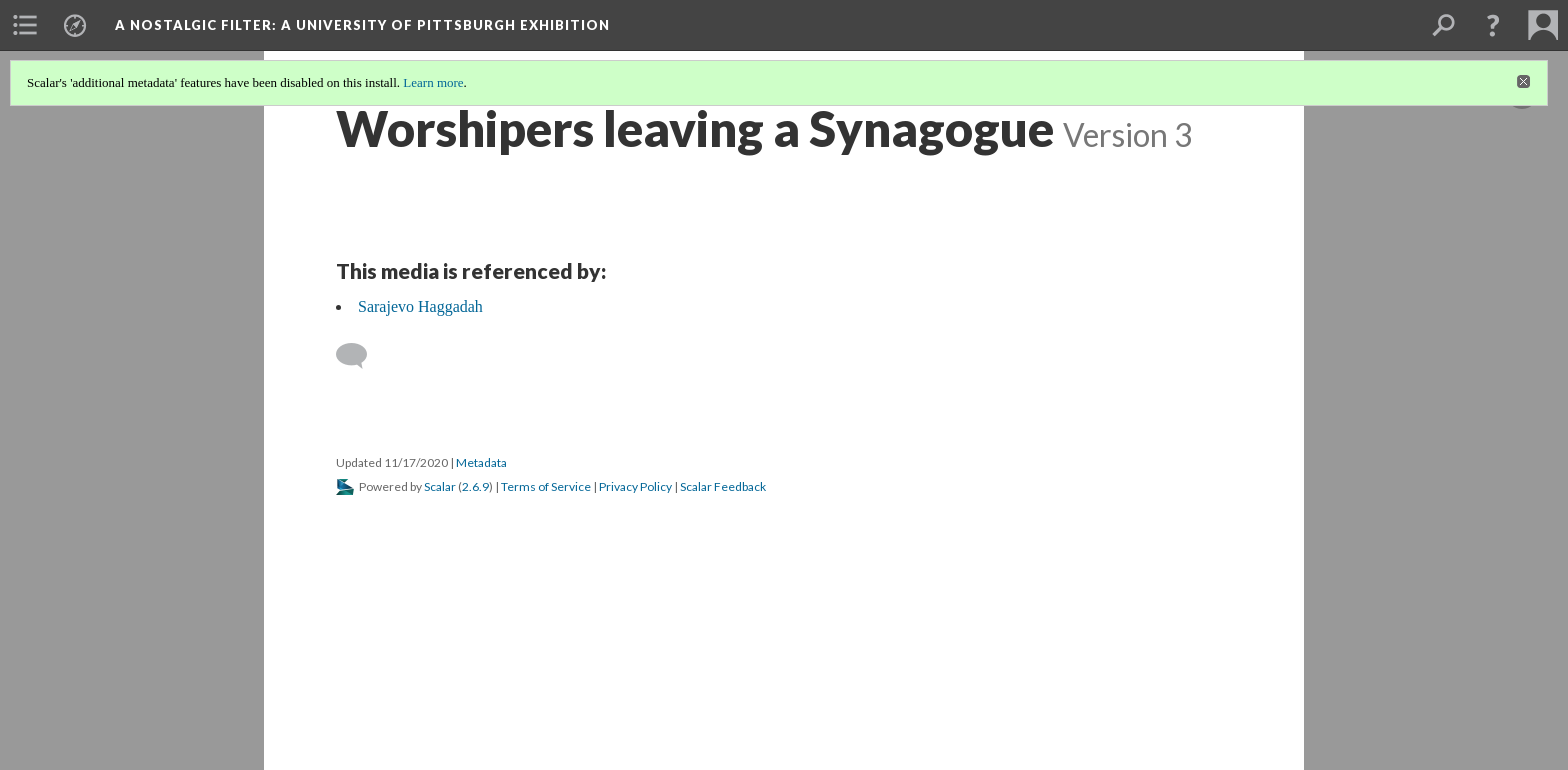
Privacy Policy (635, 486)
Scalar (440, 486)
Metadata (481, 462)
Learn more (433, 82)
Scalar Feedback (723, 486)
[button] (1493, 25)
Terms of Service (546, 486)
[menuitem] (25, 25)
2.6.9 (475, 486)
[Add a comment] (360, 356)
